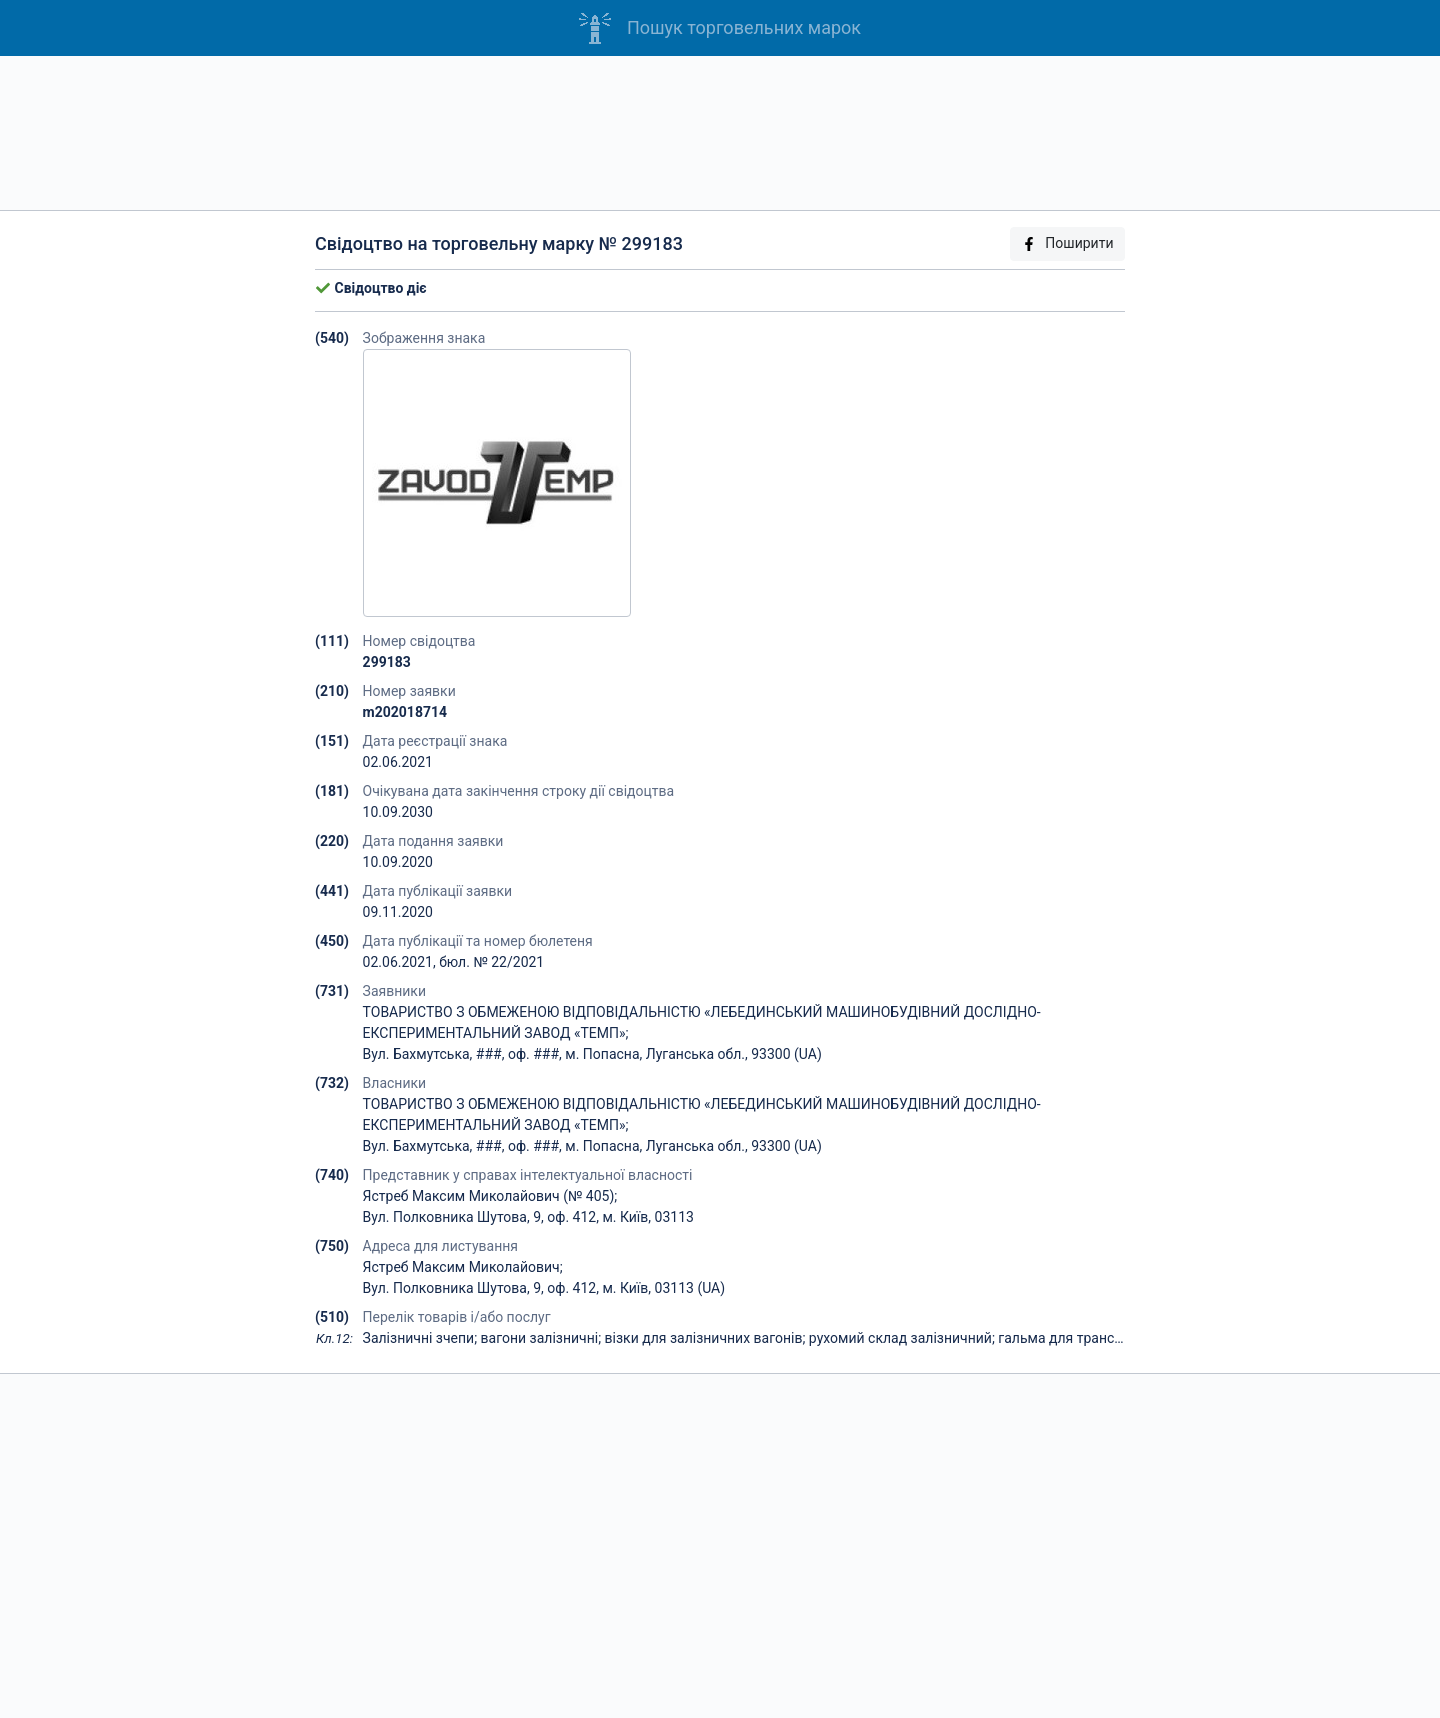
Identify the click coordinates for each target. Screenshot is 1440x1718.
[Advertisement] (720, 133)
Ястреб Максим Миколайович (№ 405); (490, 1196)
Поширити (1067, 243)
